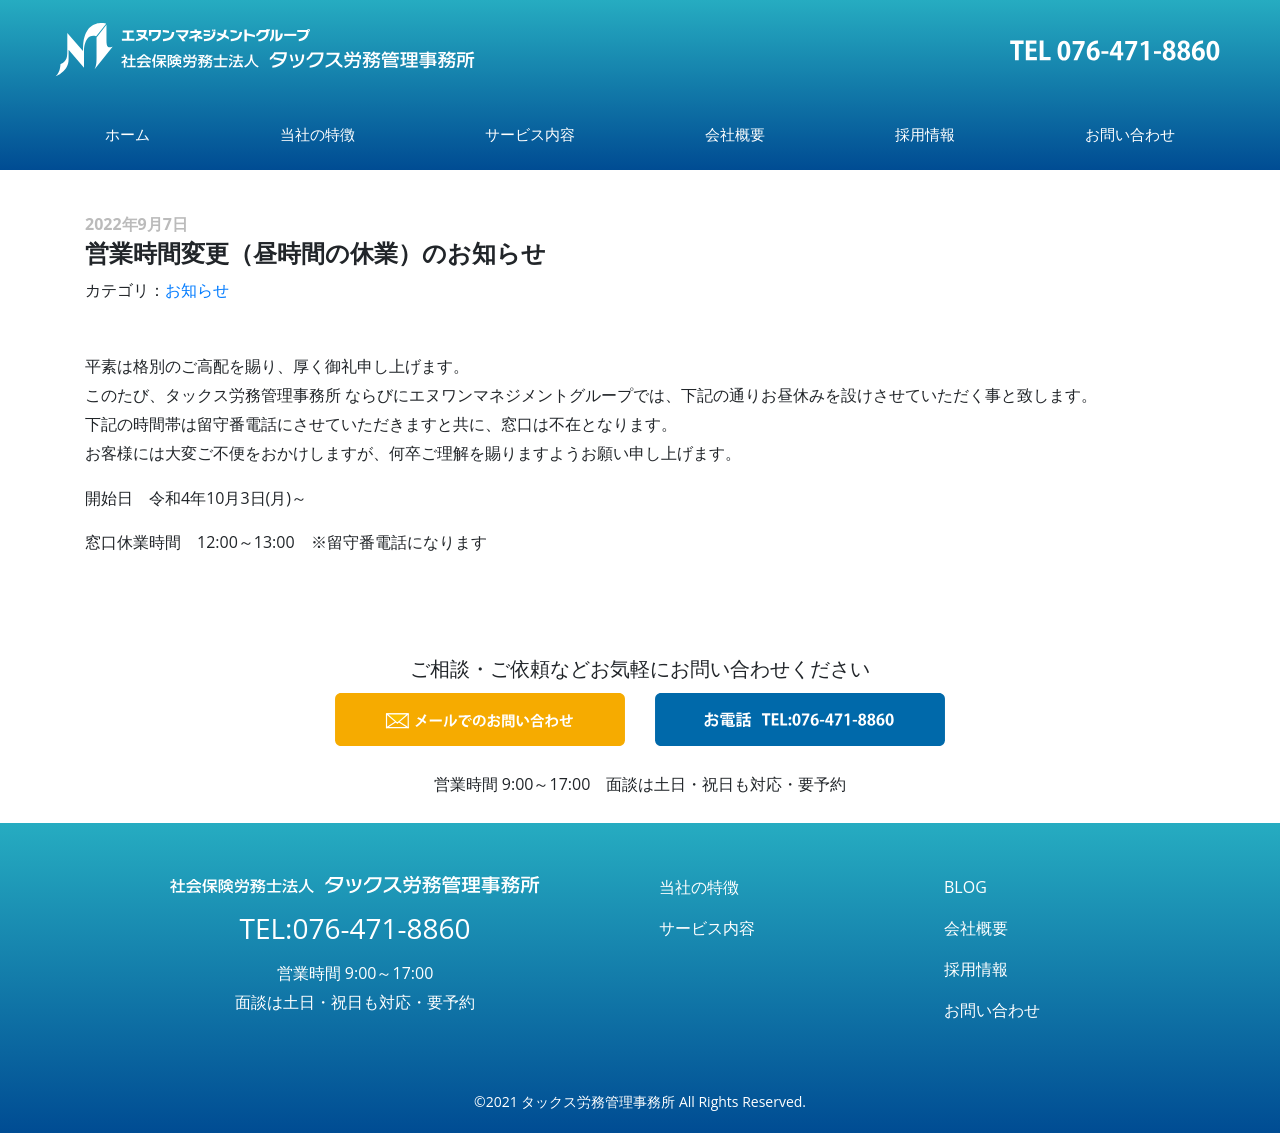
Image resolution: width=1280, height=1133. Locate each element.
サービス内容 (530, 134)
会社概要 (735, 134)
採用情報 (925, 134)
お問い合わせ (1130, 134)
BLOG (965, 887)
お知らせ (197, 290)
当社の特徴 (317, 134)
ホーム (127, 134)
